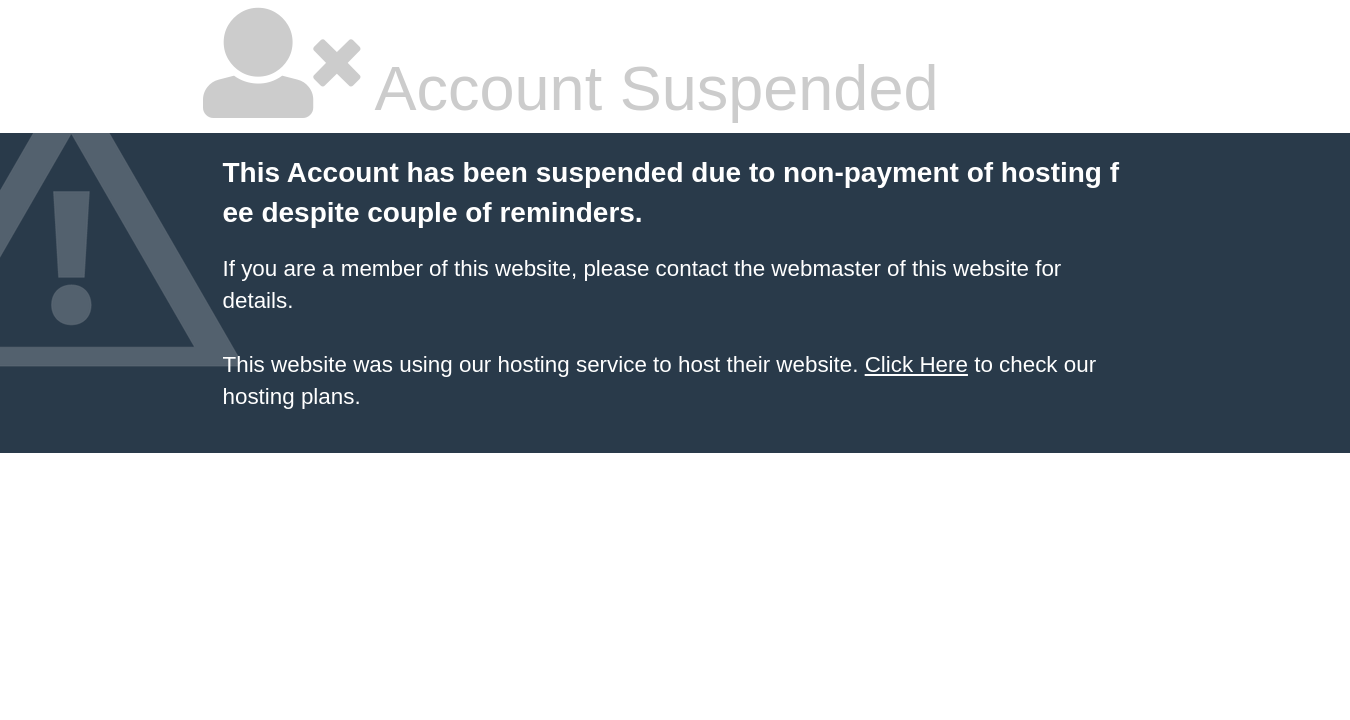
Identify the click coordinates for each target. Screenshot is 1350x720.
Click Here (916, 364)
